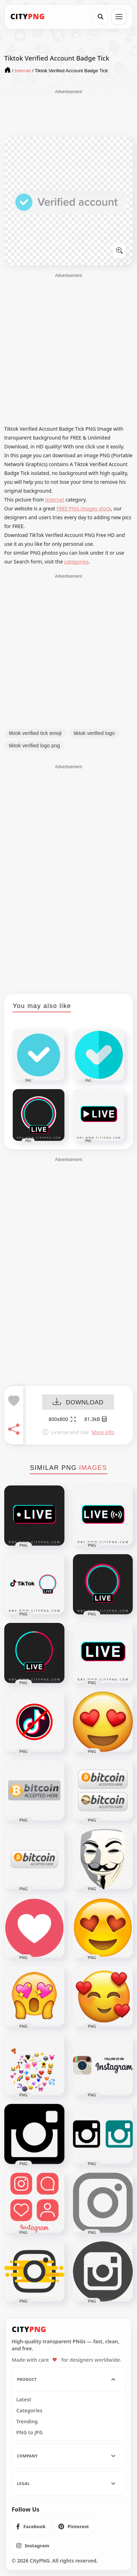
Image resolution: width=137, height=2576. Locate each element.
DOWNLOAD (78, 1402)
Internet (54, 499)
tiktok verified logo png (34, 745)
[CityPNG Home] (27, 17)
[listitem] (31, 2526)
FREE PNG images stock (83, 508)
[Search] (100, 16)
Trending (27, 2421)
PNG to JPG (29, 2432)
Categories (29, 2410)
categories (76, 561)
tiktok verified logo (94, 733)
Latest (23, 2399)
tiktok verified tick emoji (35, 733)
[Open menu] (119, 16)
